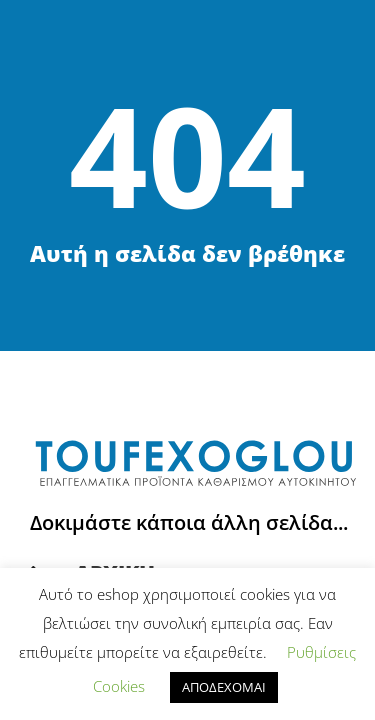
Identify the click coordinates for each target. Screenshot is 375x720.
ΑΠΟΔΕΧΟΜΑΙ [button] (224, 687)
